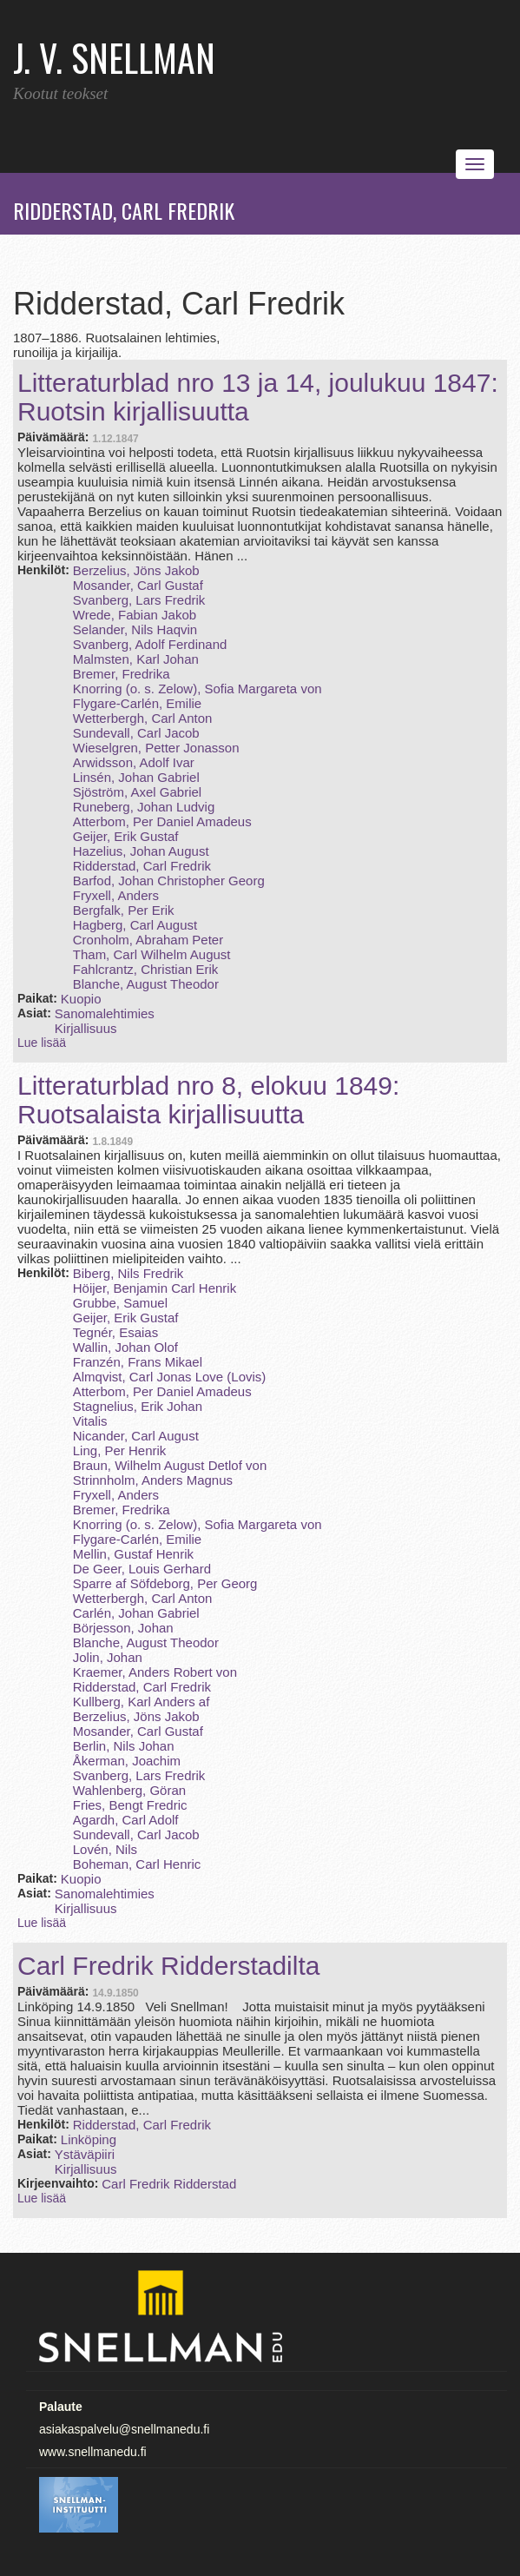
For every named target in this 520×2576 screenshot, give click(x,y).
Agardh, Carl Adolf (126, 1819)
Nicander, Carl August (136, 1435)
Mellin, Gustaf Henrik (133, 1553)
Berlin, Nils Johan (123, 1745)
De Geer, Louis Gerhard (142, 1568)
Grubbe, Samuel (120, 1302)
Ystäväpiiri (85, 2154)
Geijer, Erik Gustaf (126, 836)
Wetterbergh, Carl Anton (143, 718)
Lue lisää (41, 1043)
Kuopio (81, 998)
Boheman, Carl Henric (137, 1864)
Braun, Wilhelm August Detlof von (170, 1465)
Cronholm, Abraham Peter (148, 939)
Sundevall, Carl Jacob (136, 732)
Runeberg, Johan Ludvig (143, 806)
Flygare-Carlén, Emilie (137, 703)
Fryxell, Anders (116, 895)
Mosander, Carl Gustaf (138, 585)
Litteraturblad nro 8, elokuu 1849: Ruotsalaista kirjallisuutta (208, 1100)
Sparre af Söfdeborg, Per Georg (165, 1583)
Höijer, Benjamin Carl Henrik (154, 1288)
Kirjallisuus (86, 1028)
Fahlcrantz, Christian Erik (146, 969)
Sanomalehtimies (105, 1013)
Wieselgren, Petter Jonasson (156, 747)
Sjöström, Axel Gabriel (137, 792)
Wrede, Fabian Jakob (134, 614)
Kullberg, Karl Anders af (141, 1701)
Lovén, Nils (105, 1849)
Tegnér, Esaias (115, 1332)
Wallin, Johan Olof (125, 1347)
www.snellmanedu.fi (93, 2452)
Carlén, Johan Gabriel (136, 1613)
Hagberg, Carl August (135, 924)
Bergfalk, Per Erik (123, 910)
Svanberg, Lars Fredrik (139, 600)
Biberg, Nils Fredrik (128, 1273)
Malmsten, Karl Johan (136, 659)
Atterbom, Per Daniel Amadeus (162, 821)
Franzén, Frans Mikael (137, 1361)
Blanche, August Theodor (146, 984)
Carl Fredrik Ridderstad (169, 2183)
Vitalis (90, 1421)
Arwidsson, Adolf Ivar (133, 762)
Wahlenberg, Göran (129, 1790)
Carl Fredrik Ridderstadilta (168, 1965)
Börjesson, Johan (123, 1627)
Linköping (88, 2139)
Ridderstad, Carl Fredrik (142, 865)
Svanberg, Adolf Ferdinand (150, 644)
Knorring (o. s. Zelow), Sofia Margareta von (197, 688)
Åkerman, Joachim (127, 1760)
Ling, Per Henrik (120, 1450)
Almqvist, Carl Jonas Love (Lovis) (170, 1376)
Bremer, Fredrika (121, 673)
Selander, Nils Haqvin (135, 629)
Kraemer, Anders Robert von (155, 1672)
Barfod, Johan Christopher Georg (169, 880)
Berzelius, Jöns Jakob (136, 570)
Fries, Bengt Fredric (130, 1805)
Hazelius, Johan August (141, 851)
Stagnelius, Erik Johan (137, 1406)
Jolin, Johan (107, 1657)
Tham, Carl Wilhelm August (152, 954)
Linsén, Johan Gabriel (136, 777)
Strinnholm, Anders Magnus (153, 1480)
